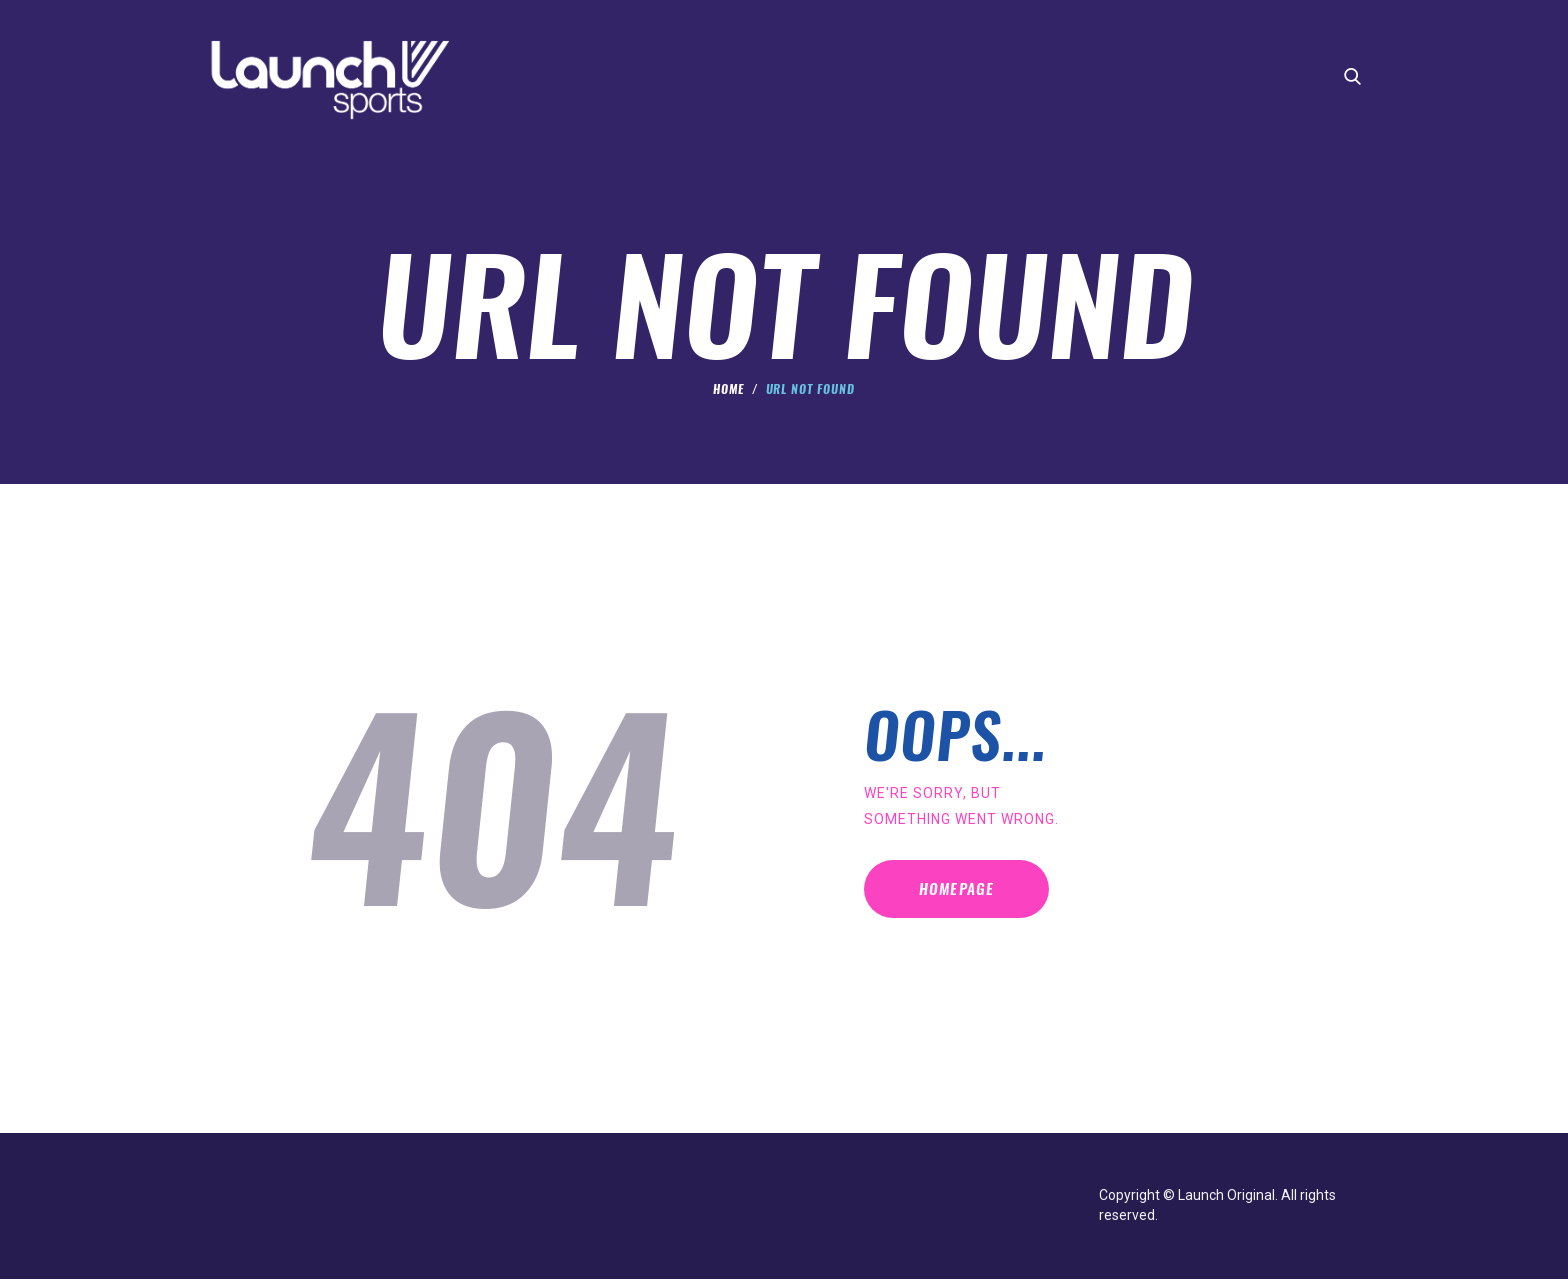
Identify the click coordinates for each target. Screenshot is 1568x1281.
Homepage (974, 896)
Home (728, 391)
